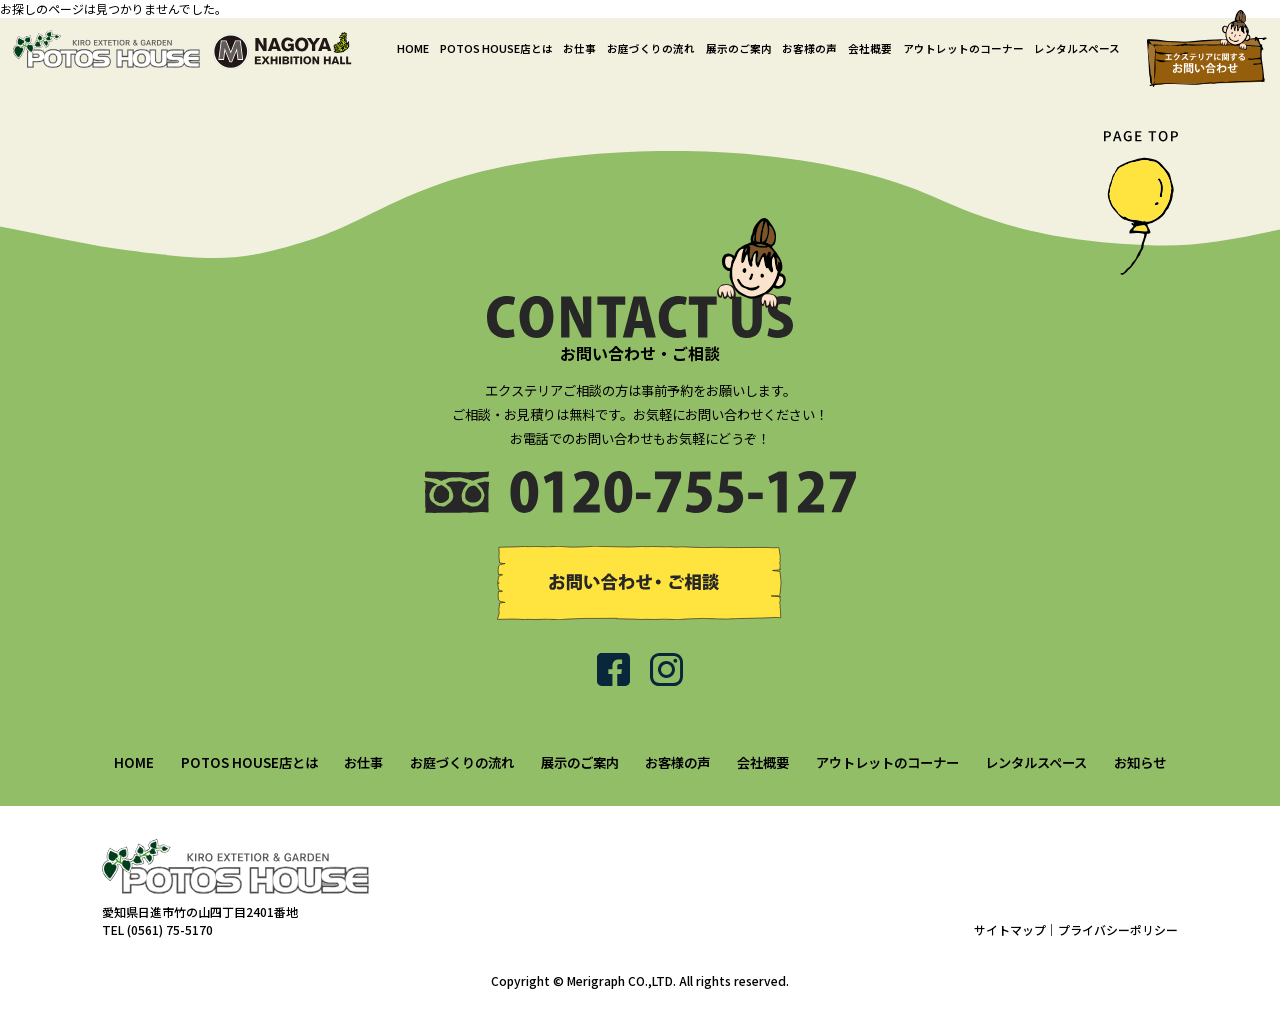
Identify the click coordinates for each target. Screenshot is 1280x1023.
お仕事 (579, 48)
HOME (413, 48)
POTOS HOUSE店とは (496, 48)
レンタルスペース (1077, 48)
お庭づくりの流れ (651, 48)
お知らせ (1140, 762)
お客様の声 (809, 48)
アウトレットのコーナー (963, 48)
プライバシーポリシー (1118, 929)
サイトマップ (1010, 929)
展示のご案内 (739, 48)
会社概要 (870, 48)
